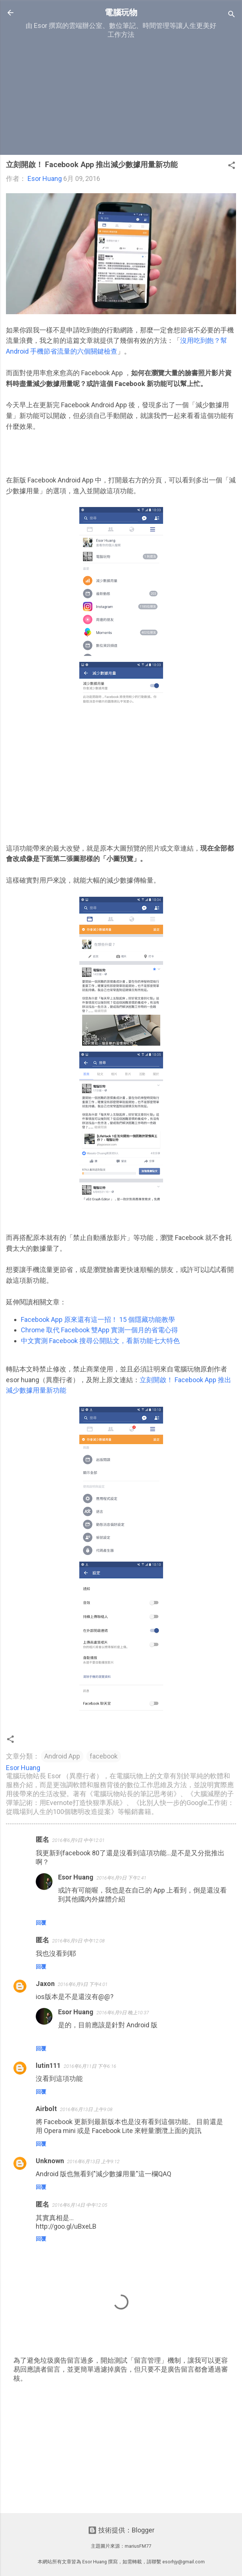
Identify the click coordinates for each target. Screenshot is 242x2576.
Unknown (50, 2161)
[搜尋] (231, 15)
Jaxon (45, 1983)
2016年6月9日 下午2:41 (121, 1878)
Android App (62, 1756)
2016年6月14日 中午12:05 (79, 2205)
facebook (104, 1756)
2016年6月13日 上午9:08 (86, 2109)
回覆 (41, 1923)
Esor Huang (75, 1877)
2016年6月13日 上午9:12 (93, 2161)
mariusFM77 (138, 2546)
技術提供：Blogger (121, 2530)
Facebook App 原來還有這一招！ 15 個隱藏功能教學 (98, 1319)
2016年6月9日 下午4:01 (83, 1984)
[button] (231, 166)
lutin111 (48, 2065)
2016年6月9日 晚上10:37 (122, 2012)
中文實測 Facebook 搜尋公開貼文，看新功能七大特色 (100, 1341)
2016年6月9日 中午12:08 (78, 1941)
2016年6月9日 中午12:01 (78, 1840)
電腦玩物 (121, 12)
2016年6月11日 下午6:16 (90, 2066)
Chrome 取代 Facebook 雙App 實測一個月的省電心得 (99, 1330)
